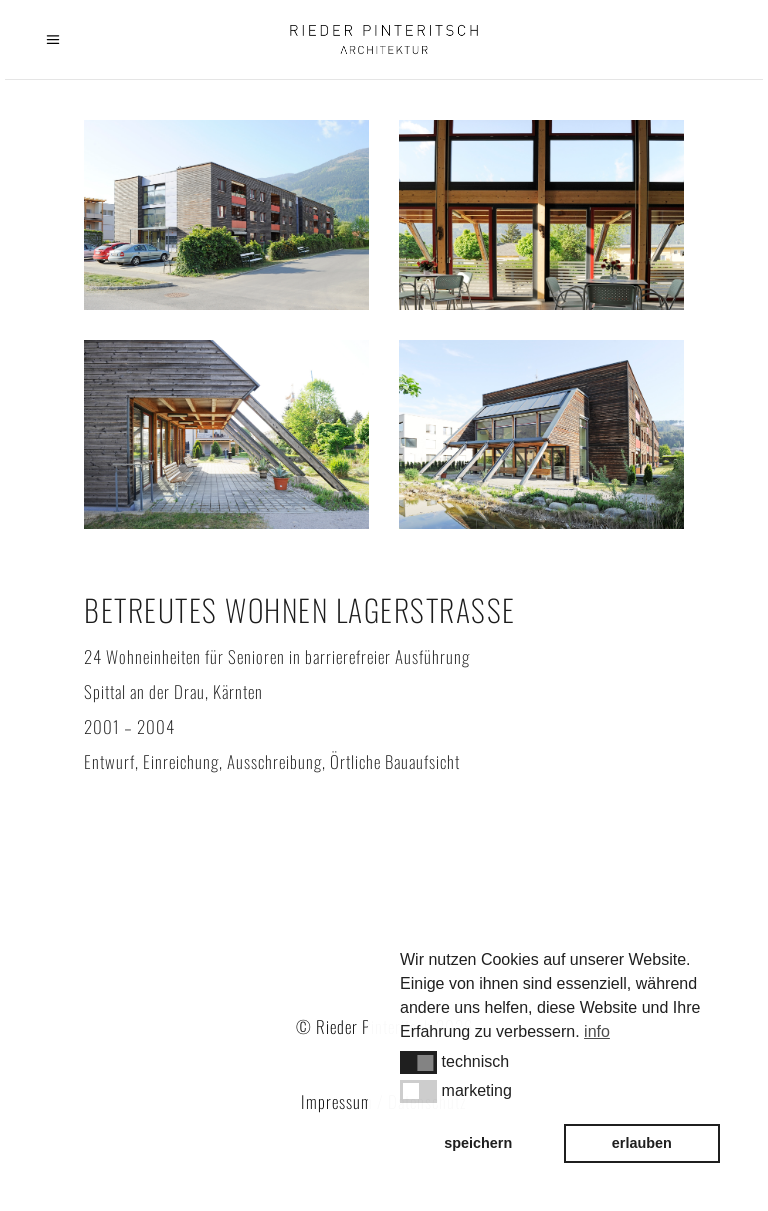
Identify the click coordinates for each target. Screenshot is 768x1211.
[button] (418, 1062)
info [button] (597, 1031)
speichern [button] (478, 1143)
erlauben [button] (642, 1143)
